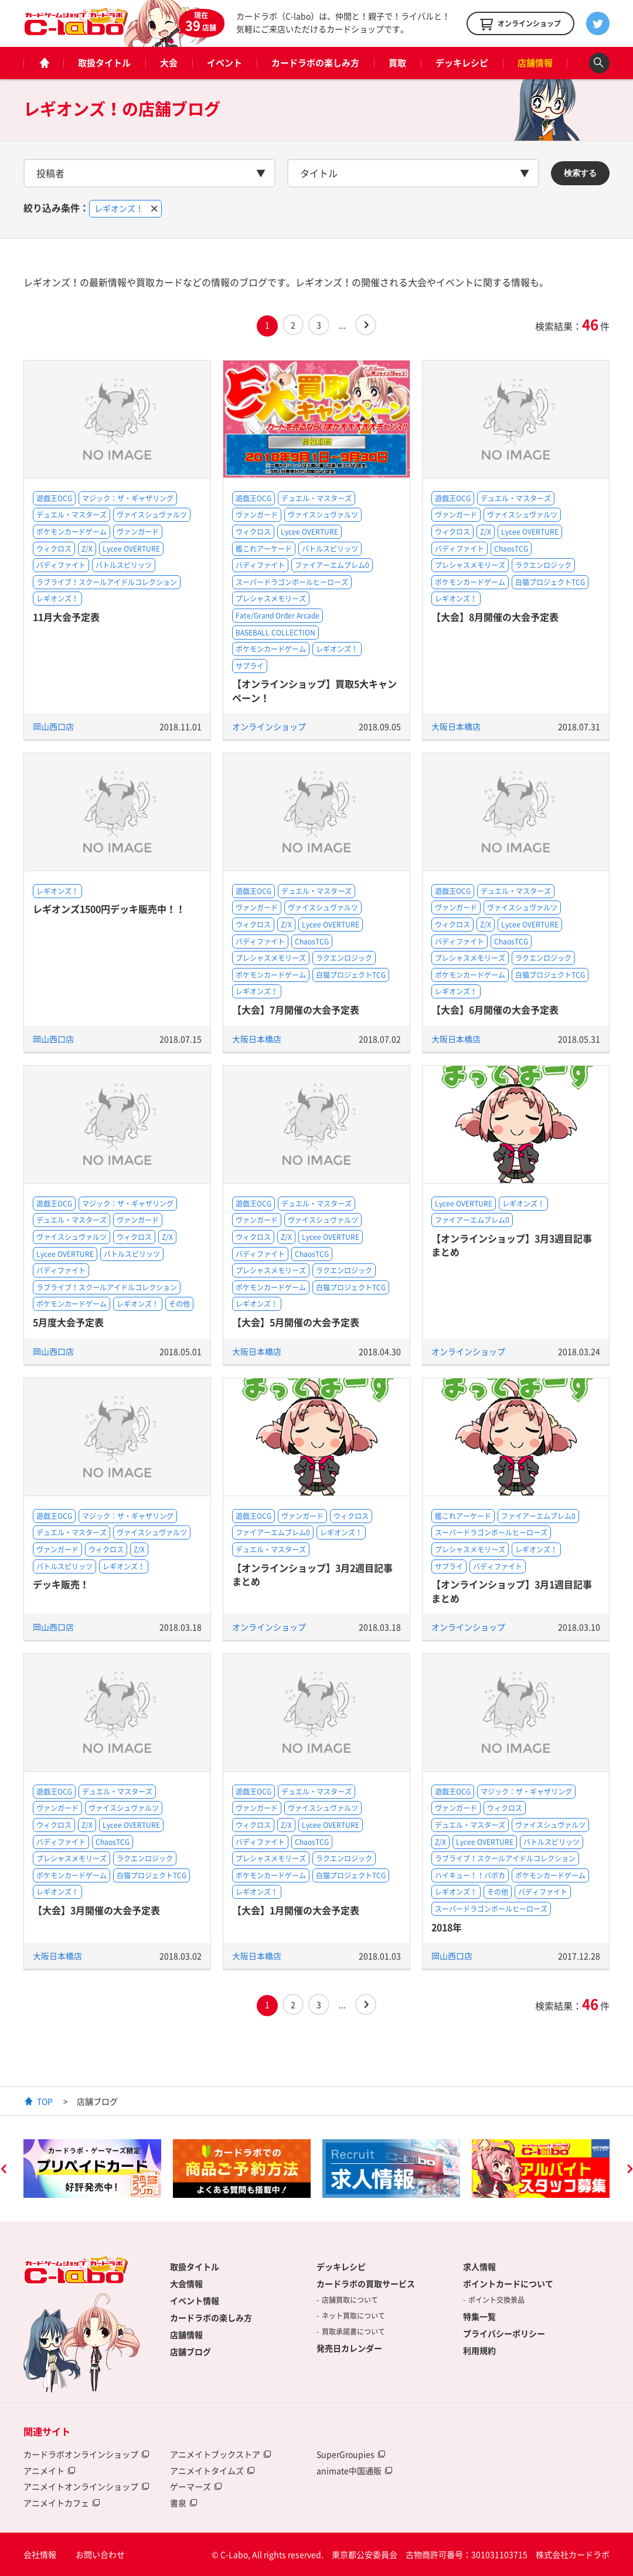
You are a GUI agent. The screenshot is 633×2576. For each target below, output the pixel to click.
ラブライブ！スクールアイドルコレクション (106, 582)
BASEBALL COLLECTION (275, 632)
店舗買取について (350, 2300)
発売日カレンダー (349, 2348)
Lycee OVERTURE (131, 548)
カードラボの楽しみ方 (315, 62)
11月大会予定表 (66, 617)
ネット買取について (353, 2315)
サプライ (250, 666)
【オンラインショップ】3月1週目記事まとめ (511, 1591)
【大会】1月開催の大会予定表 (295, 1910)
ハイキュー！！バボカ (470, 1875)
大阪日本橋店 (456, 726)
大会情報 (186, 2283)
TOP (45, 2101)
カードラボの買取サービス (365, 2283)
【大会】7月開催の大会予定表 (295, 1009)
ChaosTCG (511, 548)
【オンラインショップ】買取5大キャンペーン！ (314, 690)
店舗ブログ (190, 2351)
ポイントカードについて (508, 2283)
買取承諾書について (353, 2331)
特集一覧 (479, 2316)
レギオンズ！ (57, 598)
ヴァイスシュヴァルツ (152, 514)
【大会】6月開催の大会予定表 (495, 1009)
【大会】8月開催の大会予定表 (495, 617)
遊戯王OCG (54, 498)
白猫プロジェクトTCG (550, 582)
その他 (179, 1304)
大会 (169, 62)
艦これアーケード (264, 548)
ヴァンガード (138, 531)
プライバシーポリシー (504, 2333)
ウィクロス (54, 548)
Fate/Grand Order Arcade (277, 615)
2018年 (446, 1927)
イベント (224, 62)
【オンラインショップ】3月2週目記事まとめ (312, 1574)
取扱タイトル (104, 62)
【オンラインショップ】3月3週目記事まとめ (511, 1245)
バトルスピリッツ (124, 565)
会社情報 (39, 2554)
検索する (580, 173)
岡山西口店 (53, 726)
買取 (397, 62)
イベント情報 (194, 2300)
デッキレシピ (461, 62)
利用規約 (479, 2350)
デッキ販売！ (61, 1584)
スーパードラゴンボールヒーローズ (292, 582)
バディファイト (61, 565)
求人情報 (479, 2266)
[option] (92, 2168)
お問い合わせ (100, 2554)
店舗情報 (535, 62)
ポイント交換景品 (496, 2300)
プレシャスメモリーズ (271, 598)
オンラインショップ (269, 726)
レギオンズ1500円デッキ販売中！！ (109, 909)
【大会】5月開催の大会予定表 (295, 1322)
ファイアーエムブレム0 (332, 565)
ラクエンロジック (543, 565)
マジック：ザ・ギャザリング (127, 498)
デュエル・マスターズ (71, 514)
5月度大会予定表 (68, 1322)
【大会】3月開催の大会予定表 (96, 1910)
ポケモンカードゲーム (71, 531)
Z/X (87, 548)
